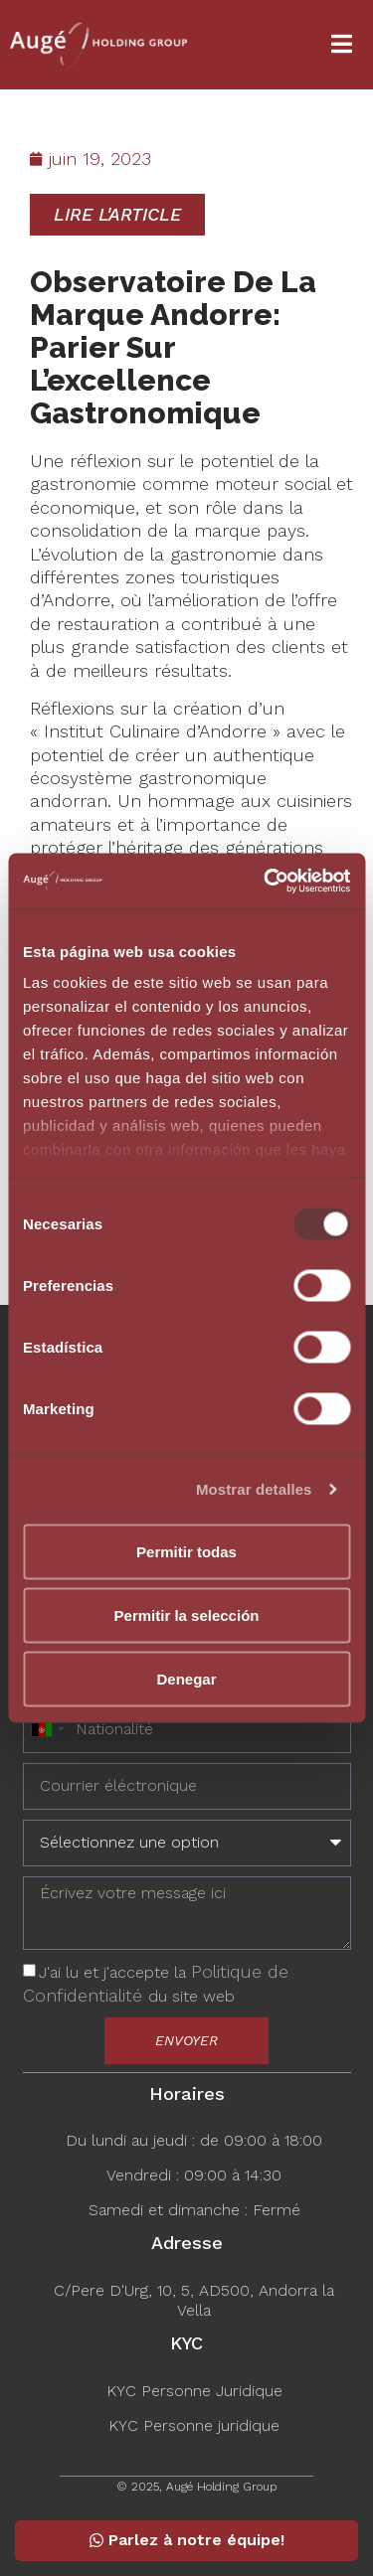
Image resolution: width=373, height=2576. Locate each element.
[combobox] (47, 1729)
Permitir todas (186, 1550)
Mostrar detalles (254, 1489)
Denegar (186, 1678)
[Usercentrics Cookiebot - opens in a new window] (265, 881)
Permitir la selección (187, 1614)
